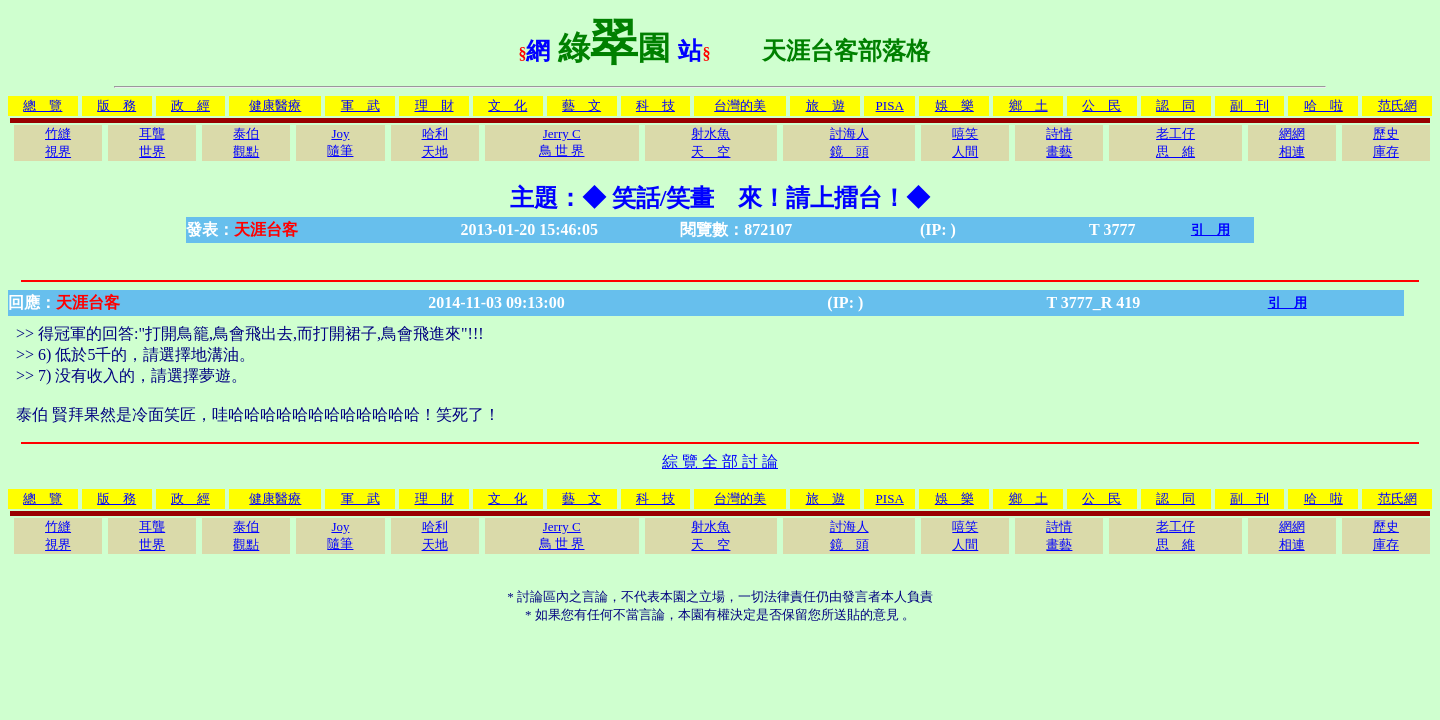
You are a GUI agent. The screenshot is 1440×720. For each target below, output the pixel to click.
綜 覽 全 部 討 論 (720, 461)
